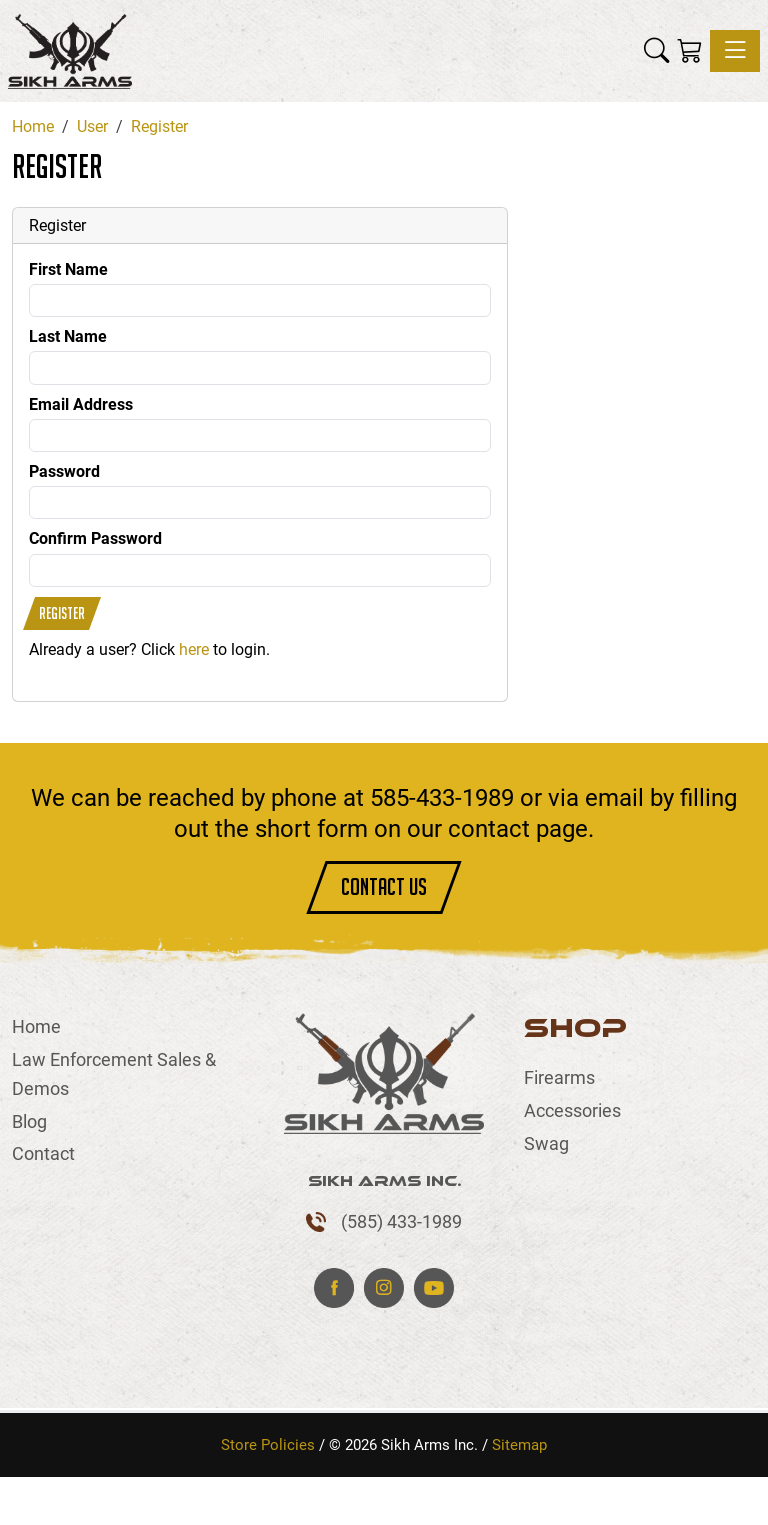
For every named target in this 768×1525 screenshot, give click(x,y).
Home (36, 1026)
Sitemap (519, 1445)
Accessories (572, 1110)
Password (64, 471)
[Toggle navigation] (735, 51)
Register (62, 613)
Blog (29, 1121)
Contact (43, 1153)
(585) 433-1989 (401, 1221)
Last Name (68, 336)
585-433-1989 (442, 798)
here (194, 649)
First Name (68, 269)
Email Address (81, 404)
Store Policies (268, 1445)
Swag (546, 1143)
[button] (656, 51)
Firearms (559, 1077)
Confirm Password (95, 538)
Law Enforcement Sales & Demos (114, 1074)
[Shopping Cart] (689, 51)
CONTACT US (384, 886)
